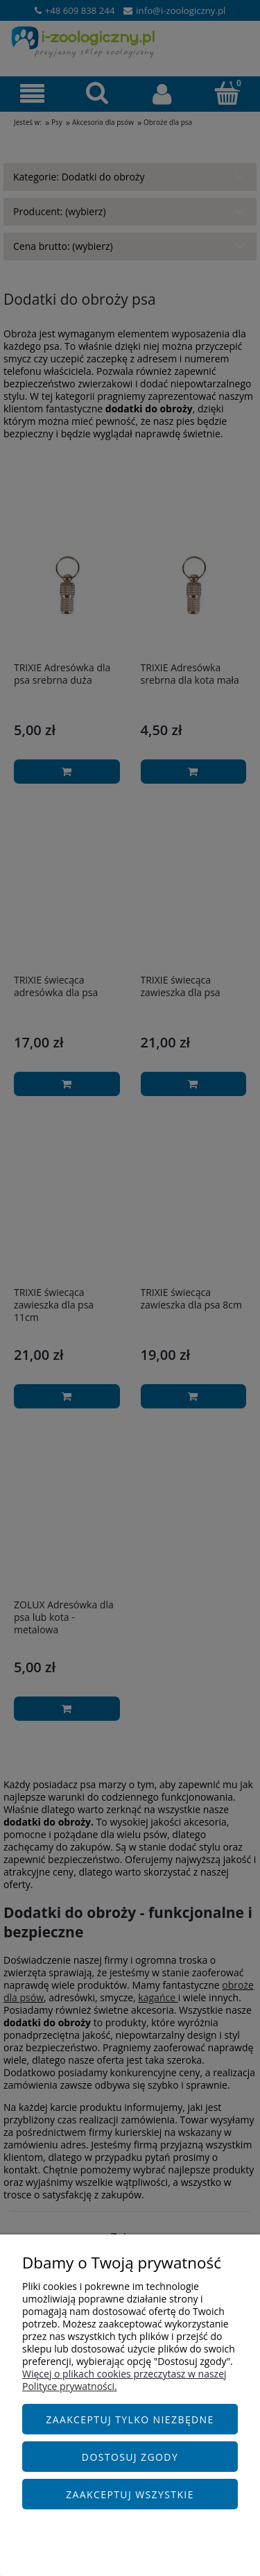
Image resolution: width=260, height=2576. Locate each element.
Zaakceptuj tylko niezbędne (130, 2419)
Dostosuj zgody (130, 2457)
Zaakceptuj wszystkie (130, 2494)
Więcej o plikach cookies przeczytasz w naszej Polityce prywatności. (124, 2380)
